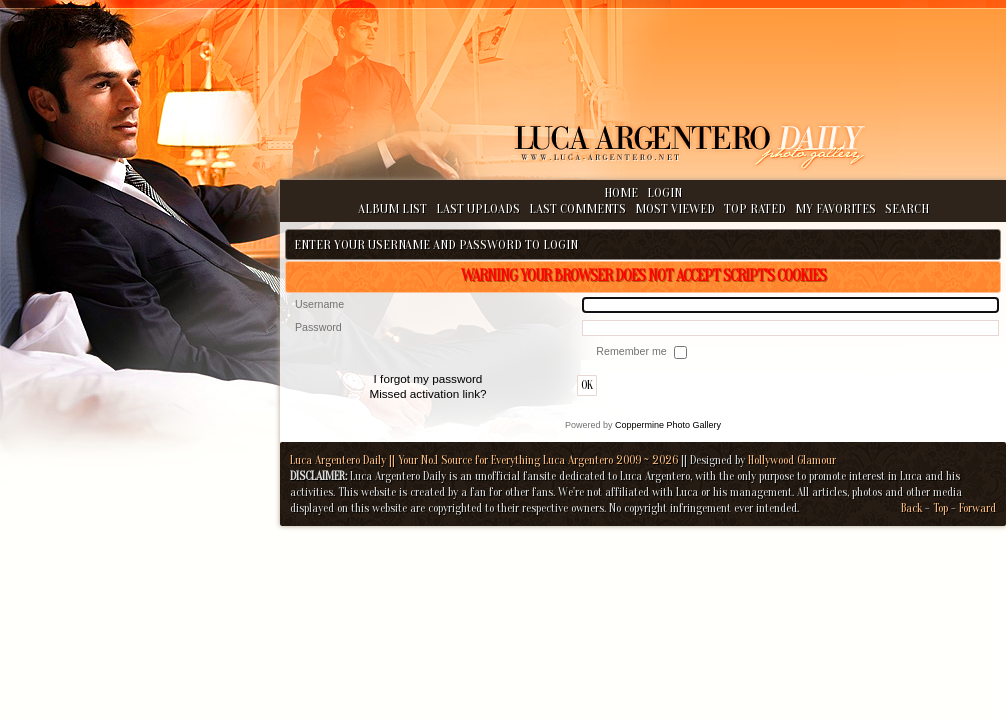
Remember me (632, 351)
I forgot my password (428, 378)
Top (940, 508)
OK (587, 385)
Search (907, 208)
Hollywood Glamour (792, 460)
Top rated (755, 208)
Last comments (577, 208)
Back (911, 508)
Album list (392, 208)
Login (664, 192)
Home (621, 192)
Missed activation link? (427, 393)
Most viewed (675, 208)
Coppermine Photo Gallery (668, 425)
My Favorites (835, 208)
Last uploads (478, 208)
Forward (977, 508)
